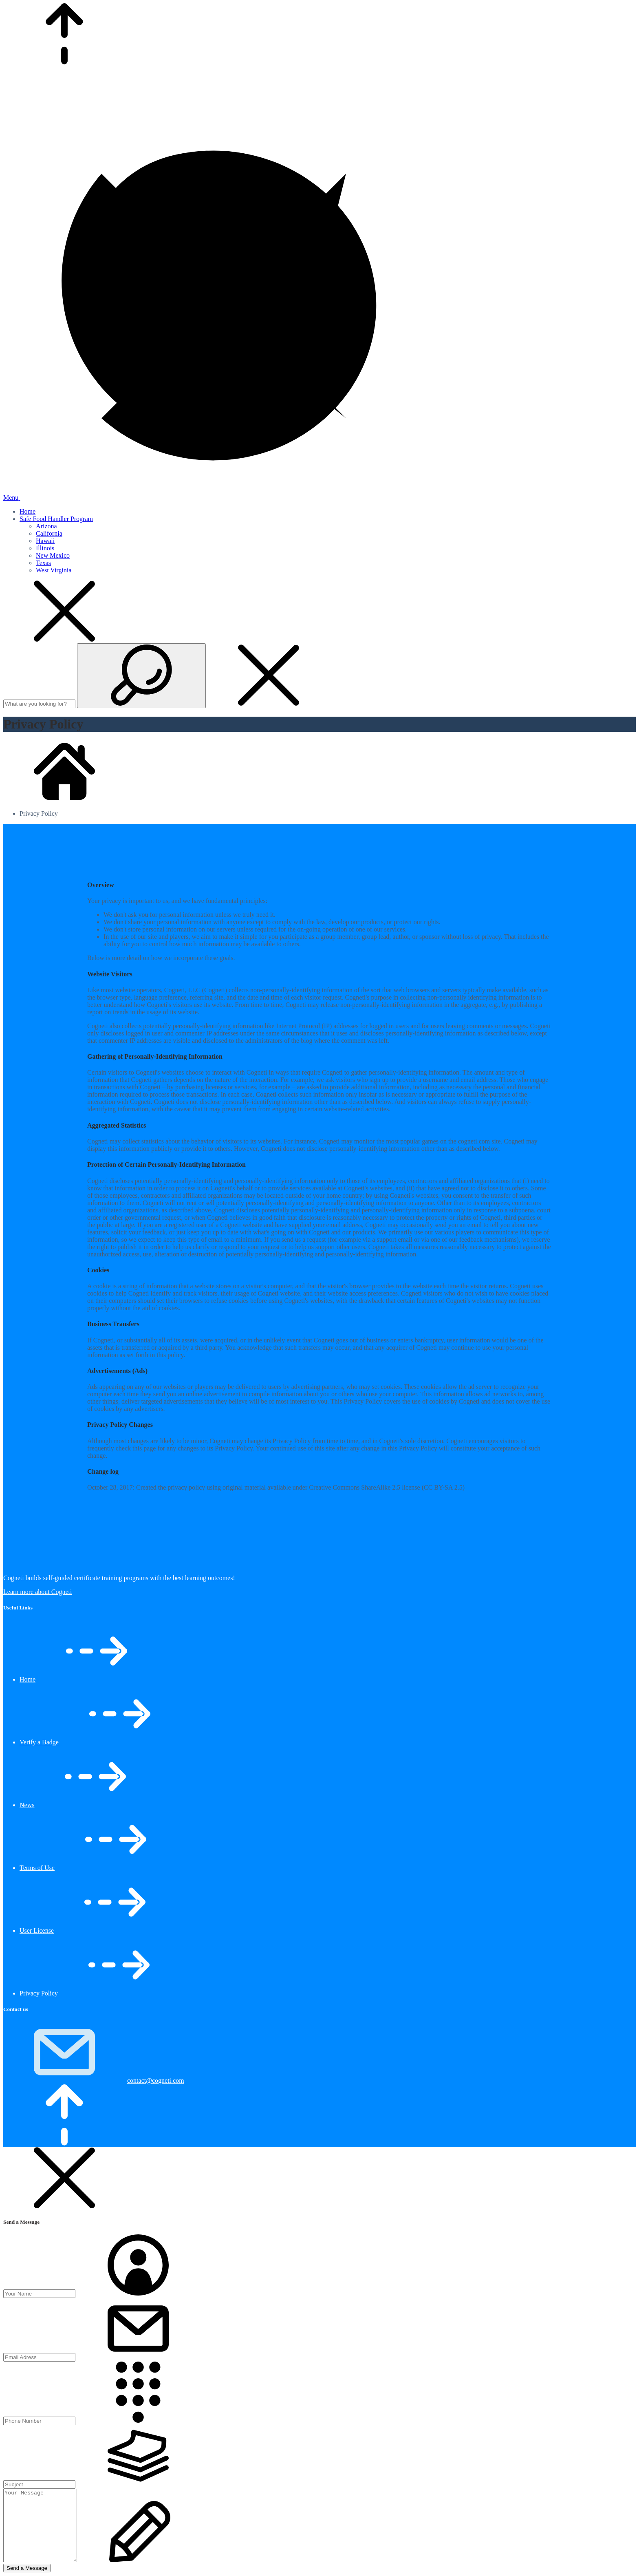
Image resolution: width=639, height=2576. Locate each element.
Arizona (46, 526)
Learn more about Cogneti (37, 1591)
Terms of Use (37, 1867)
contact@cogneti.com (155, 2080)
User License (37, 1930)
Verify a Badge (39, 1742)
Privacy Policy (39, 1993)
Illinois (45, 548)
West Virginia (53, 570)
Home (27, 511)
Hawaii (45, 540)
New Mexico (53, 555)
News (27, 1804)
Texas (43, 562)
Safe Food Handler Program (56, 518)
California (49, 533)
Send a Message (27, 2568)
